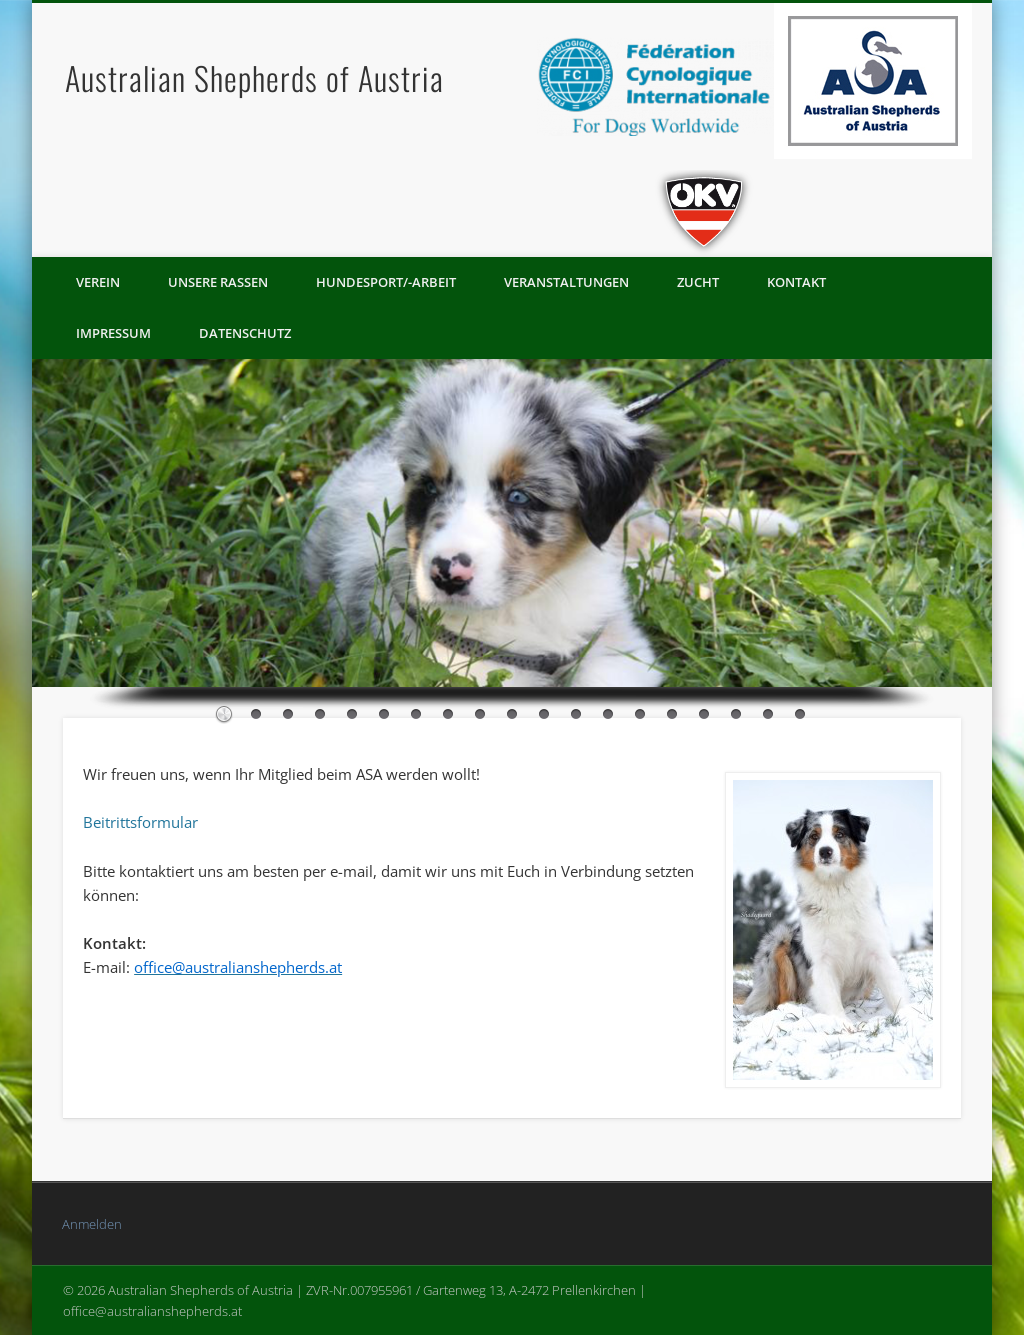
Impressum (113, 333)
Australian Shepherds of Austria (254, 77)
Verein (98, 282)
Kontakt (796, 282)
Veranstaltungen (566, 282)
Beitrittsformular (140, 822)
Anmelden (92, 1224)
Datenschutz (245, 333)
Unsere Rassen (218, 282)
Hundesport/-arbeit (386, 282)
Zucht (698, 282)
